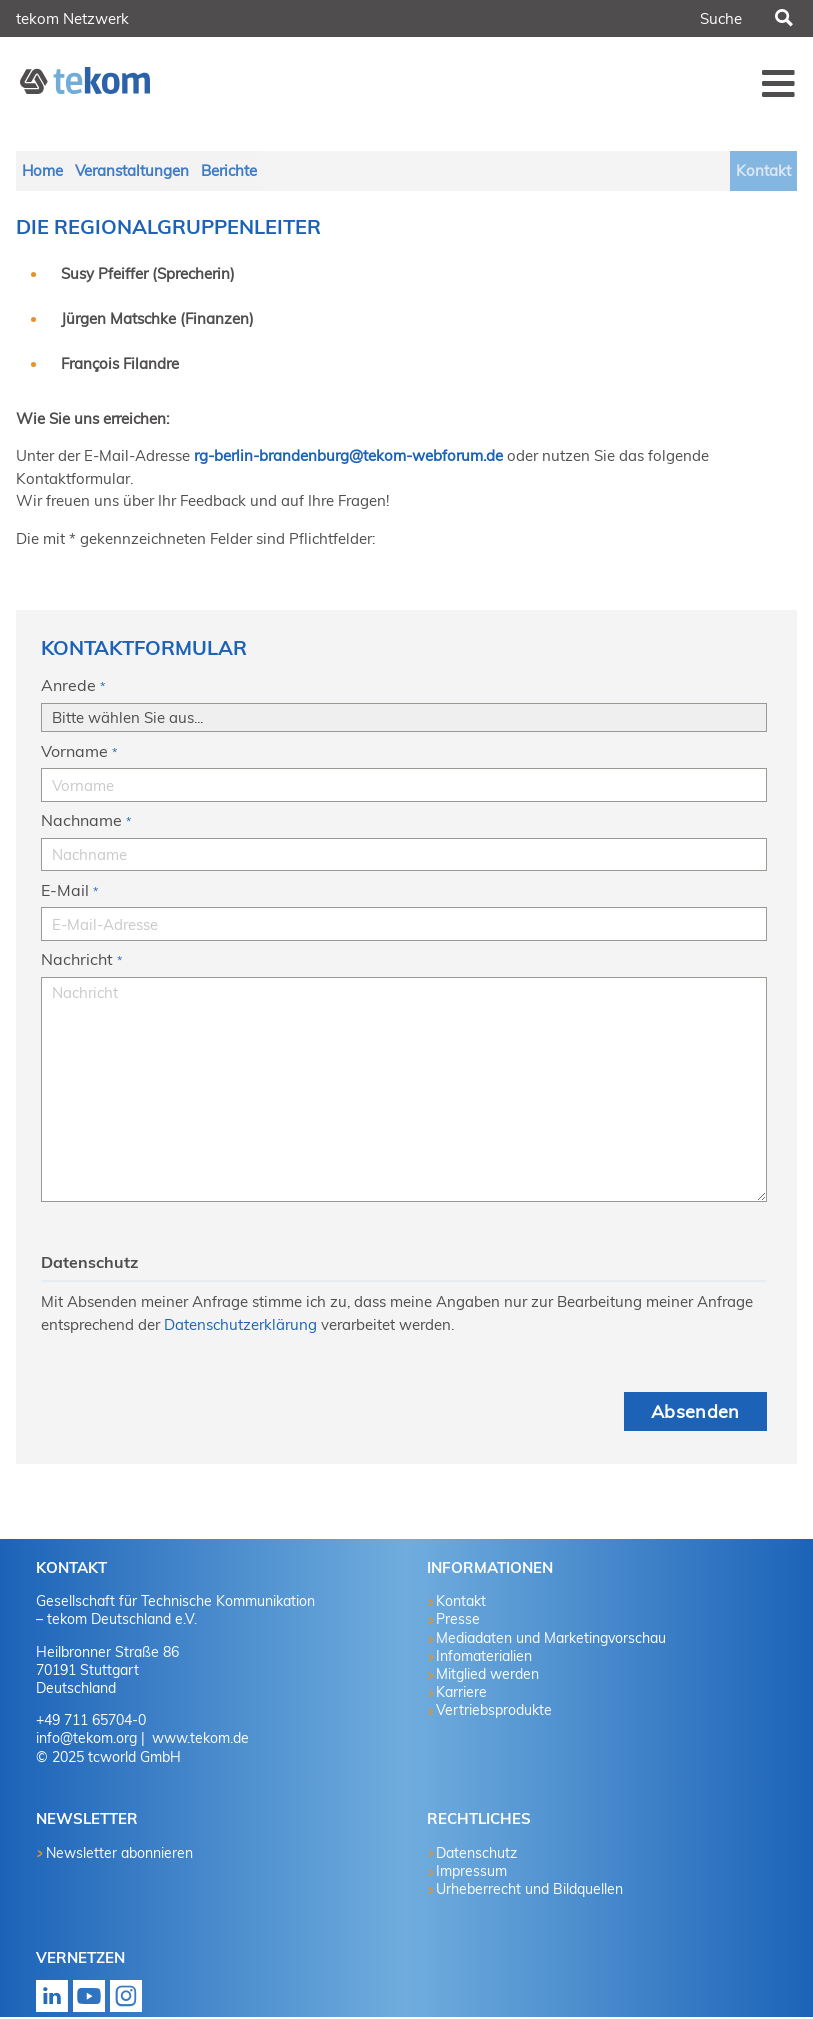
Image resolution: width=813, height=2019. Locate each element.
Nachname (86, 824)
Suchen (782, 19)
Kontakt (762, 171)
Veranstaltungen (135, 171)
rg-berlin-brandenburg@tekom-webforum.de (348, 457)
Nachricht (81, 963)
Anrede (73, 689)
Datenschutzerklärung (240, 1326)
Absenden (695, 1413)
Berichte (234, 171)
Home (43, 171)
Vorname (79, 755)
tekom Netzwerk (72, 18)
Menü (778, 83)
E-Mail (69, 894)
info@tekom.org (86, 1740)
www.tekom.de (198, 1740)
